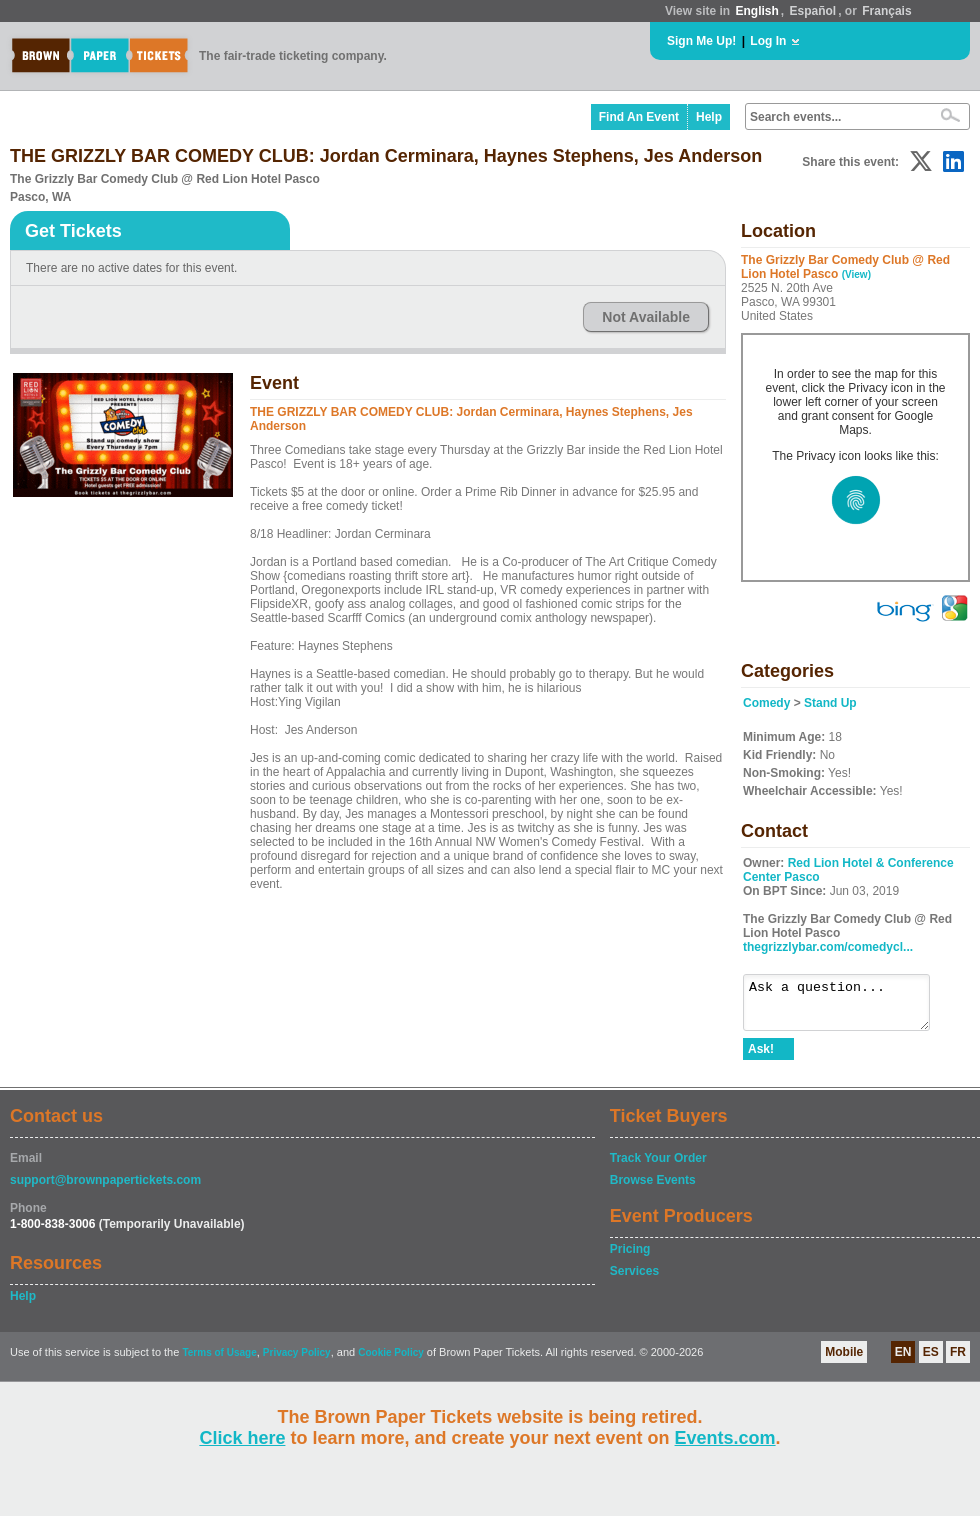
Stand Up (830, 703)
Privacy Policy (297, 1361)
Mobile (844, 1361)
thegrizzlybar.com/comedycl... (828, 947)
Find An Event (639, 117)
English (756, 11)
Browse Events (653, 1189)
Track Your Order (658, 1167)
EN (903, 1361)
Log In (768, 41)
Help (709, 117)
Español (813, 11)
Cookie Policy (391, 1361)
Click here (242, 1438)
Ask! (761, 1058)
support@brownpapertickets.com (105, 1189)
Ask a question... (846, 1007)
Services (634, 1280)
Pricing (630, 1258)
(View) (856, 274)
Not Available (646, 317)
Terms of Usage (219, 1361)
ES (931, 1361)
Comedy (766, 703)
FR (958, 1361)
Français (886, 11)
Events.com (725, 1438)
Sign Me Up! (701, 41)
